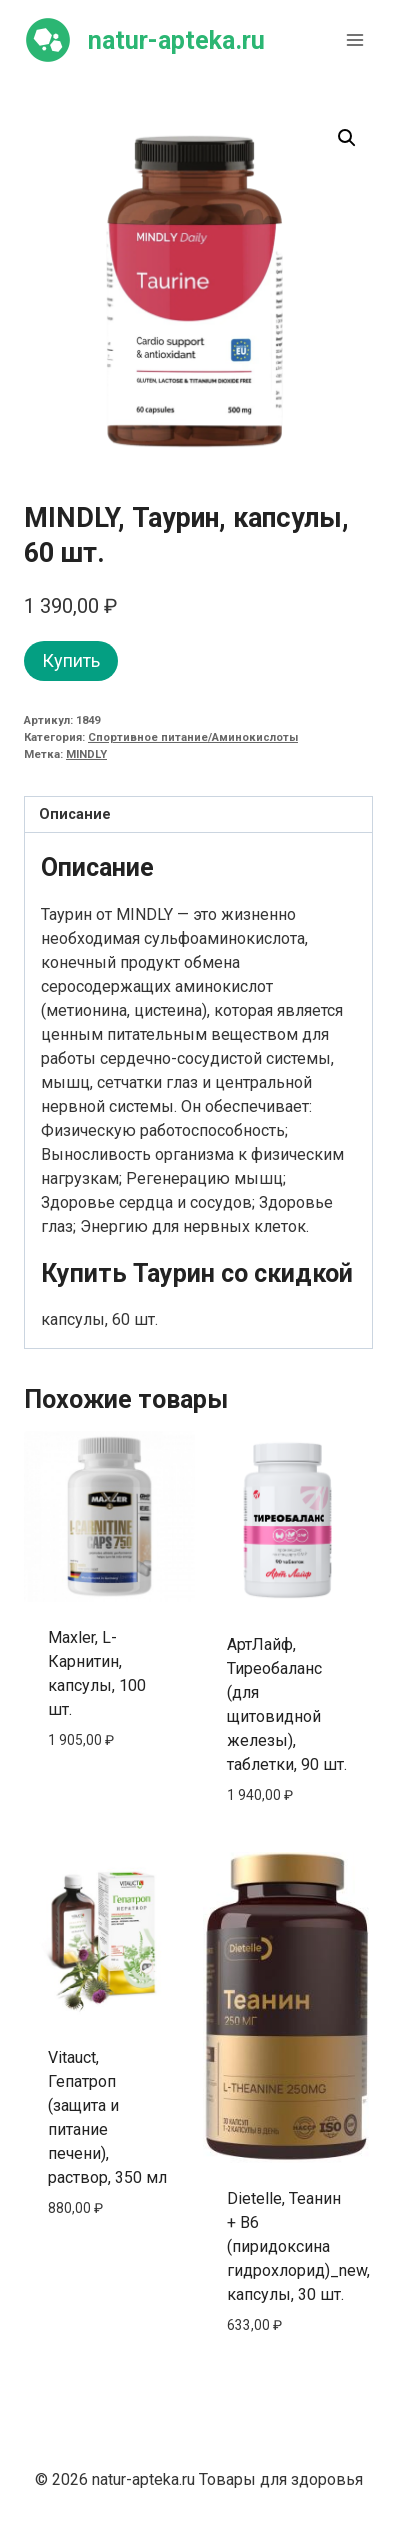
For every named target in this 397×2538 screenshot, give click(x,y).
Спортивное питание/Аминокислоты (193, 737)
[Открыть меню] (354, 39)
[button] (347, 138)
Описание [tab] (75, 814)
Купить (71, 660)
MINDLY (86, 754)
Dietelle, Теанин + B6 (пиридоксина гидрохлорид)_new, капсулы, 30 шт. (298, 2246)
